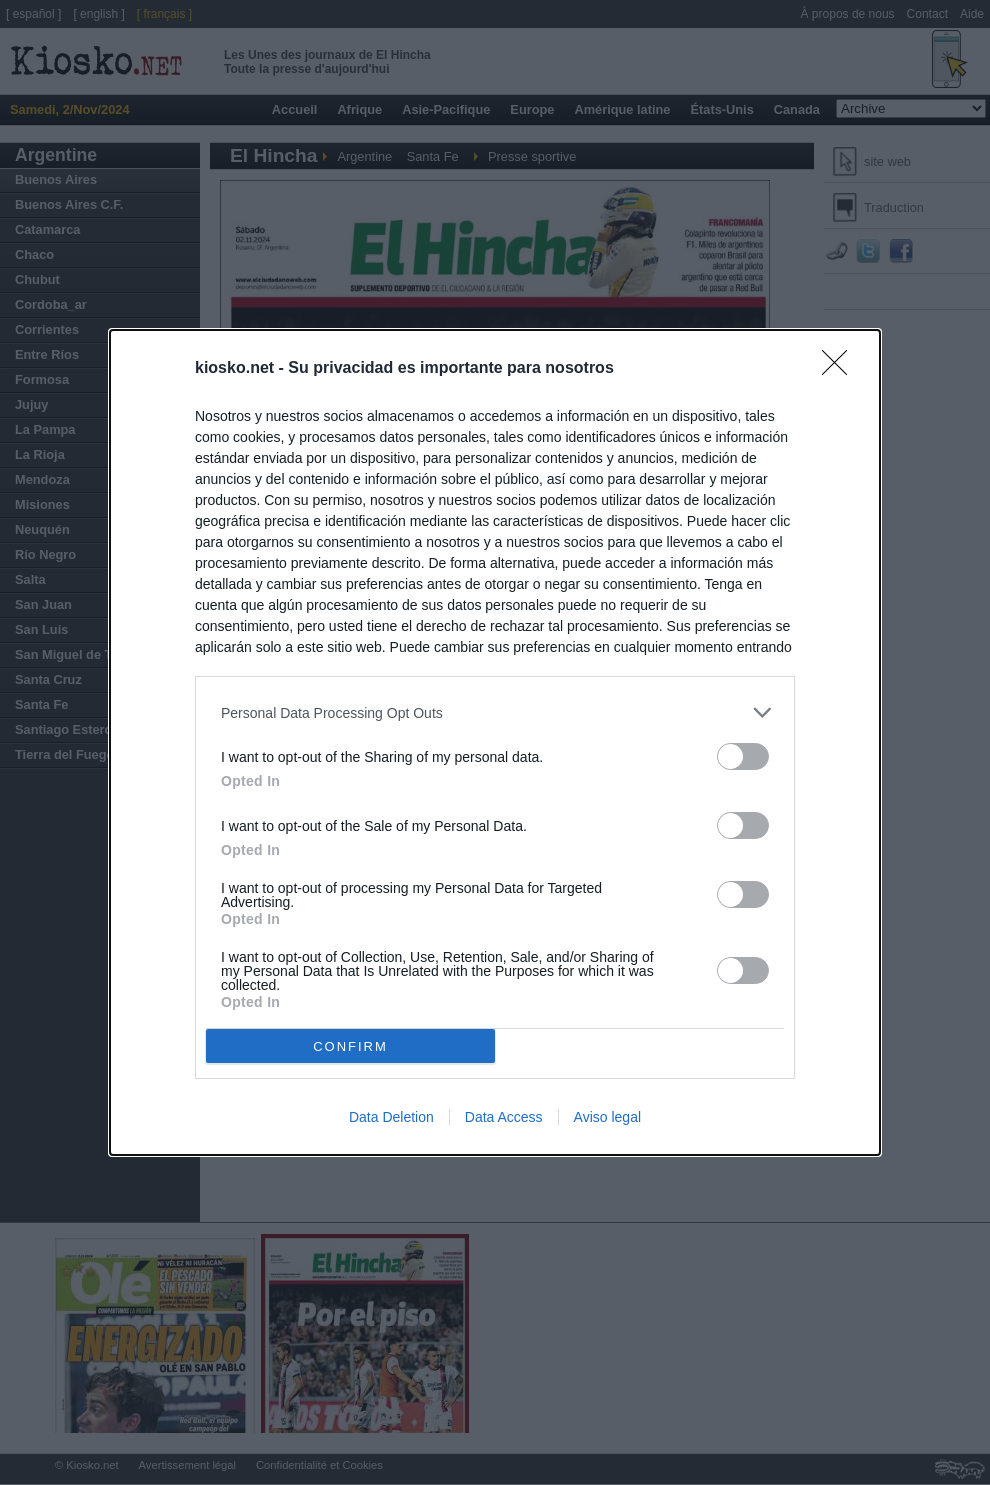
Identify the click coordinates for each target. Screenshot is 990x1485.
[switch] (743, 756)
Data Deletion (391, 1117)
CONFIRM (350, 1045)
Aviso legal (607, 1117)
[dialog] (495, 742)
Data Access (504, 1117)
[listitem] (495, 712)
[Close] (841, 369)
